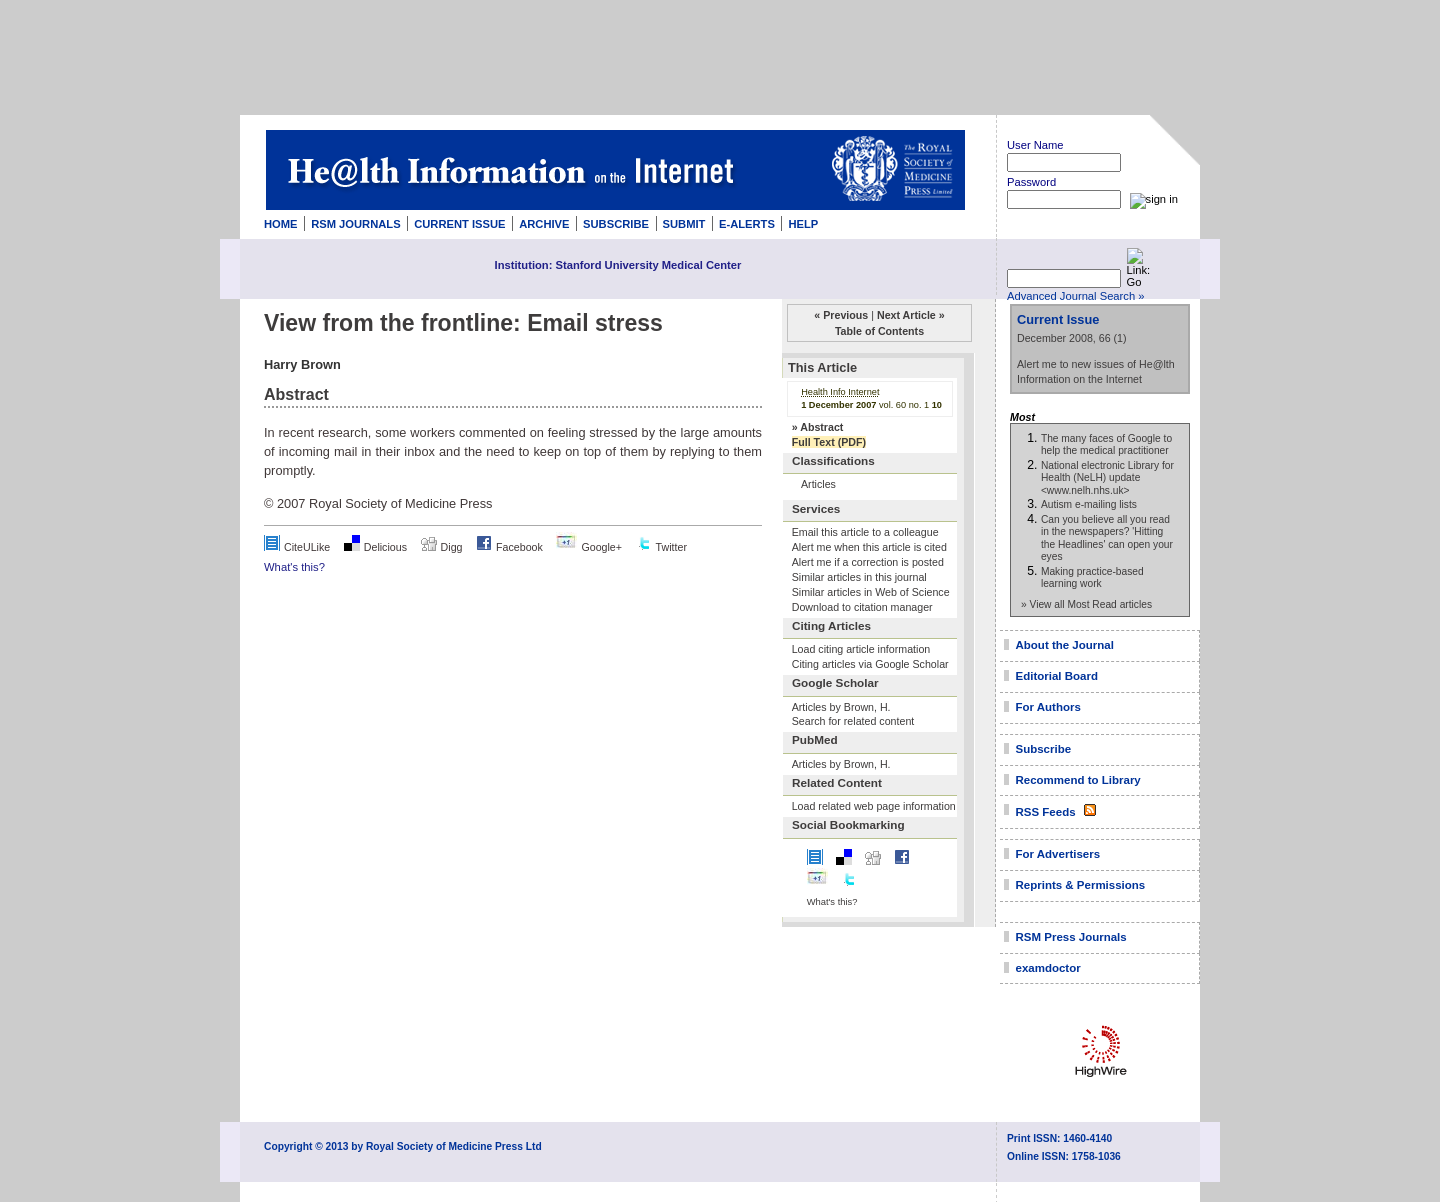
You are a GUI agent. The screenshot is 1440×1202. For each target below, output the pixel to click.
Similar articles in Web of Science (871, 592)
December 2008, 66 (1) (1072, 338)
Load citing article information (861, 649)
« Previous (841, 315)
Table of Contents (879, 331)
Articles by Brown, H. (841, 707)
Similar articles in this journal (859, 577)
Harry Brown (302, 364)
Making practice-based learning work (1092, 577)
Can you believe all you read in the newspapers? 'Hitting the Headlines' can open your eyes (1107, 538)
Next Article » (911, 315)
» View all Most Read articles (1086, 604)
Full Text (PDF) (829, 442)
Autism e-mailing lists (1089, 504)
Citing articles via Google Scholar (870, 664)
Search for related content (853, 721)
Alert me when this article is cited (869, 547)
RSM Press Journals (1071, 937)
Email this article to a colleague (865, 532)
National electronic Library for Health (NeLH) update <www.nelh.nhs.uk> (1107, 478)
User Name (1035, 145)
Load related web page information (874, 806)
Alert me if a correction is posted (868, 562)
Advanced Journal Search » (1075, 296)
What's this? (294, 567)
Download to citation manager (862, 607)
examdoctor (1048, 968)
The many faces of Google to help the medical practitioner (1106, 444)
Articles (818, 484)
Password (1031, 182)
